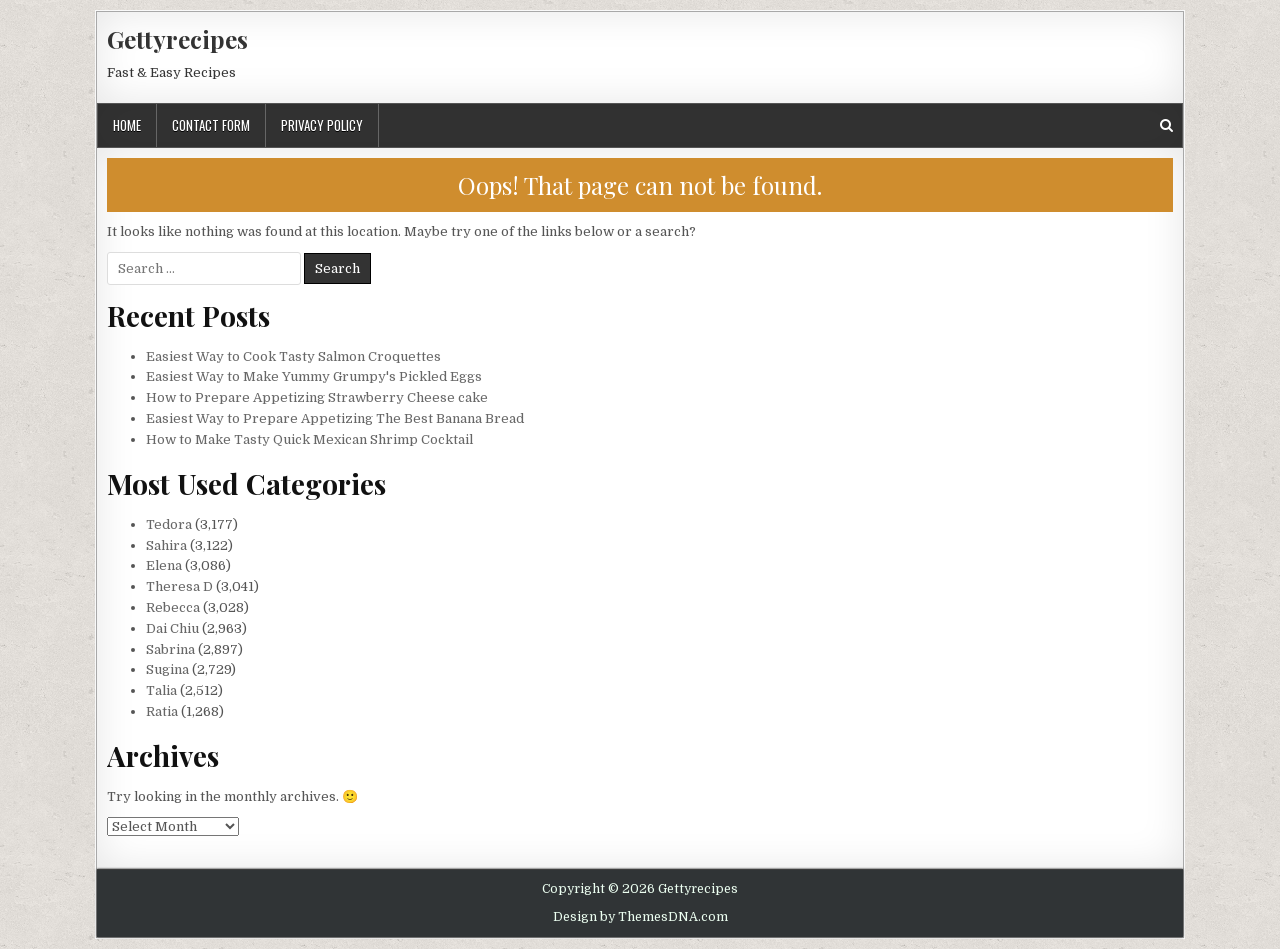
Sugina (167, 669)
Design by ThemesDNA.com (640, 917)
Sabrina (170, 649)
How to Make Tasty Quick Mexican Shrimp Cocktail (309, 439)
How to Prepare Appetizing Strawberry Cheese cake (317, 397)
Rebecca (173, 607)
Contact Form (211, 125)
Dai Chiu (172, 628)
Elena (164, 565)
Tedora (169, 524)
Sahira (166, 545)
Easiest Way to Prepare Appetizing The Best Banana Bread (335, 418)
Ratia (162, 711)
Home (127, 125)
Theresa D (179, 586)
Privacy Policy (322, 125)
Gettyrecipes (177, 39)
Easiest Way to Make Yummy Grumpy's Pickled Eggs (314, 376)
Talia (161, 690)
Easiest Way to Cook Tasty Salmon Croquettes (293, 356)
